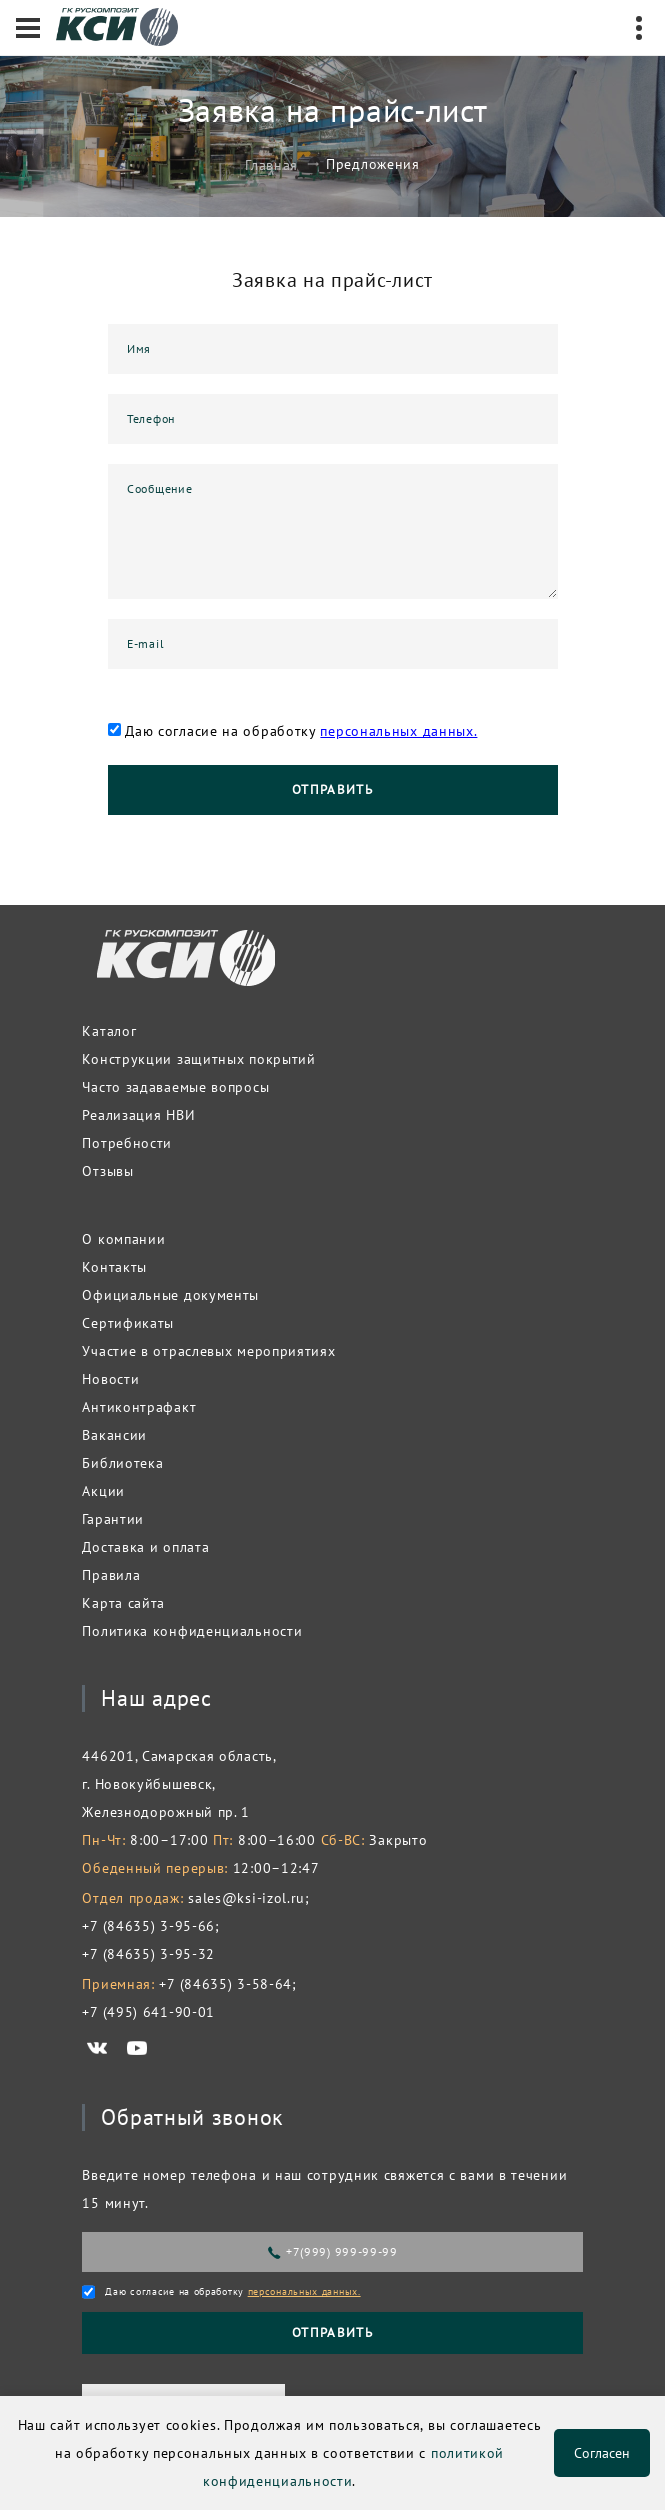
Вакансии (114, 1435)
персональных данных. (398, 731)
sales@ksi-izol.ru (246, 1898)
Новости (110, 1379)
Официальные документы (170, 1295)
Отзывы (107, 1171)
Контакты (114, 1267)
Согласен (602, 2453)
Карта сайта (123, 1603)
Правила (111, 1575)
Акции (103, 1491)
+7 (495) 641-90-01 (148, 2012)
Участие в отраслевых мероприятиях (208, 1351)
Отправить (332, 789)
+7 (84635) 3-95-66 (148, 1926)
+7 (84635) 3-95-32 (148, 1954)
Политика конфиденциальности (192, 1631)
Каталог (109, 1031)
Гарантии (113, 1519)
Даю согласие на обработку (301, 731)
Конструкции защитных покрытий (198, 1059)
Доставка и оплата (145, 1547)
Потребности (127, 1143)
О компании (123, 1239)
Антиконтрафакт (139, 1407)
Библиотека (122, 1463)
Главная (271, 164)
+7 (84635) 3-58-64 (225, 1984)
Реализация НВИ (138, 1115)
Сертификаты (128, 1323)
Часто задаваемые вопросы (175, 1087)
